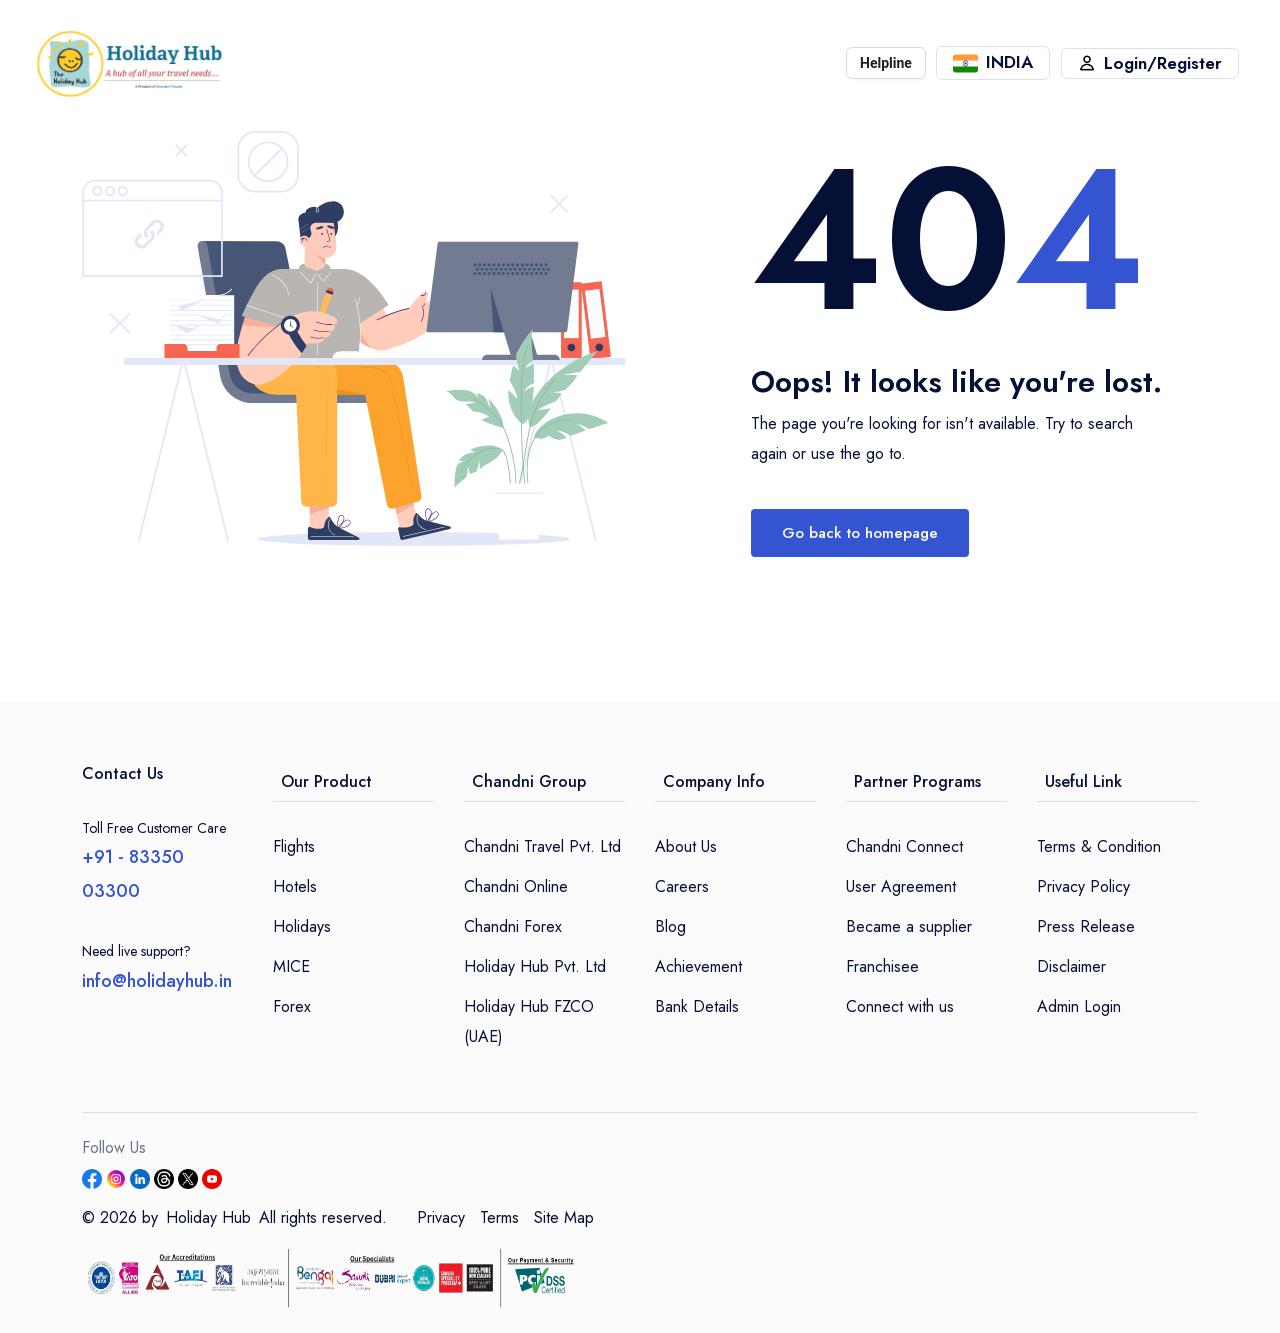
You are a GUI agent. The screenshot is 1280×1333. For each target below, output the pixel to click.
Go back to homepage (860, 533)
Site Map (564, 1217)
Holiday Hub (208, 1217)
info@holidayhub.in (157, 981)
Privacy (441, 1217)
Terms (499, 1217)
